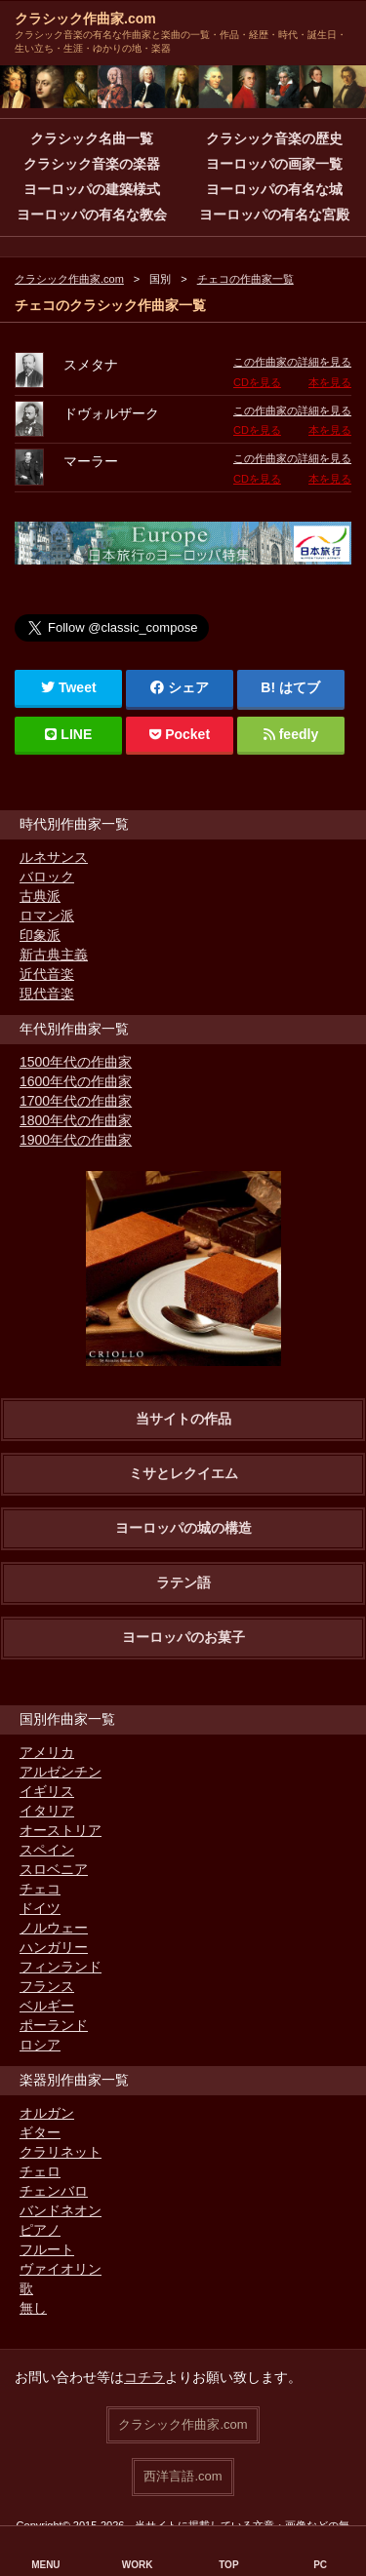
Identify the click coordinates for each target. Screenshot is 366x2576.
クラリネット (61, 2152)
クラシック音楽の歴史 (274, 138)
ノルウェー (54, 1927)
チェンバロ (54, 2191)
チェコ (40, 1888)
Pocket (179, 734)
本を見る (329, 382)
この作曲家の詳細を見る (292, 362)
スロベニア (54, 1869)
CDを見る (257, 382)
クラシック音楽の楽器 (91, 164)
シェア (179, 687)
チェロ (40, 2171)
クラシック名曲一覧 (91, 138)
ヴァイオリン (61, 2269)
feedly (291, 734)
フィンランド (61, 1966)
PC (320, 2564)
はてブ (299, 687)
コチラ (144, 2377)
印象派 (40, 935)
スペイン (47, 1849)
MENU (45, 2564)
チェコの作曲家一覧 (245, 279)
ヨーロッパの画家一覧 (274, 164)
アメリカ (47, 1752)
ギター (40, 2132)
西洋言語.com (182, 2476)
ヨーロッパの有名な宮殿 (274, 214)
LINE (68, 734)
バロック (47, 876)
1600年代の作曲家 (76, 1081)
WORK (137, 2564)
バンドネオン (61, 2210)
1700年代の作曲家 (76, 1101)
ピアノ (40, 2230)
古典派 (40, 896)
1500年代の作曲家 (76, 1062)
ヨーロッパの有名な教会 (92, 214)
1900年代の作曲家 (76, 1140)
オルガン (47, 2113)
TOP (228, 2564)
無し (33, 2308)
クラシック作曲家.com (85, 18)
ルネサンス (54, 857)
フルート (47, 2249)
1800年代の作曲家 (76, 1120)
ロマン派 (47, 915)
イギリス (47, 1791)
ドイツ (40, 1908)
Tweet (69, 687)
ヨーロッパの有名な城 (274, 189)
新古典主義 (54, 954)
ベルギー (47, 2005)
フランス (47, 1986)
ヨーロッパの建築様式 (91, 189)
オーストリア (61, 1830)
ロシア (40, 2044)
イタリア (47, 1810)
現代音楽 (47, 993)
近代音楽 (47, 974)
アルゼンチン (61, 1771)
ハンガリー (54, 1947)
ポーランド (54, 2025)
